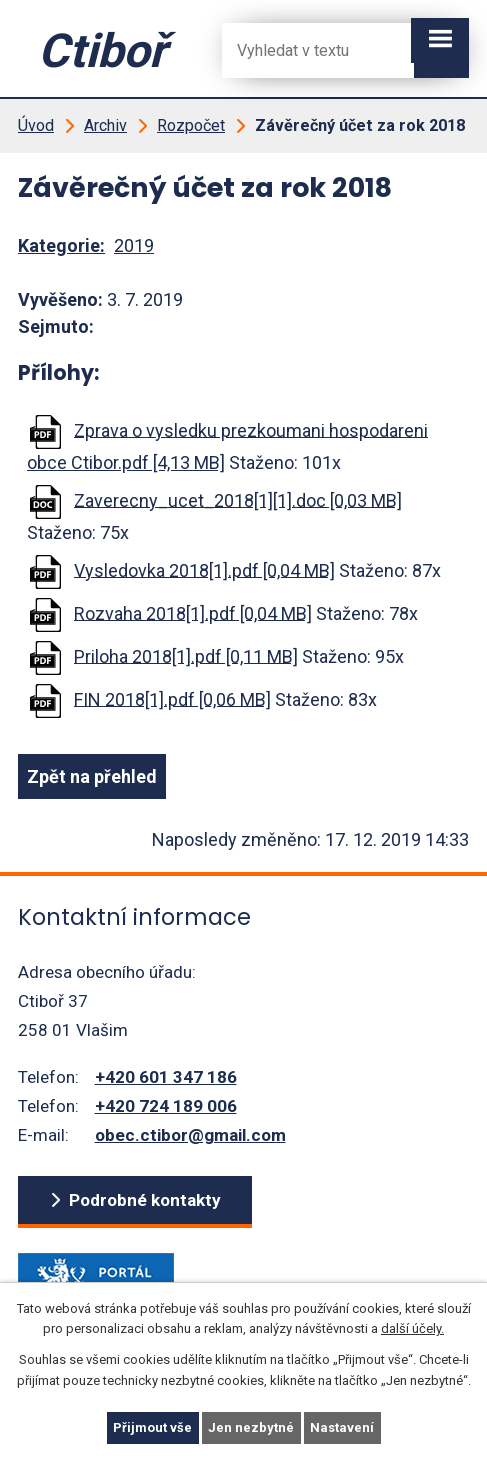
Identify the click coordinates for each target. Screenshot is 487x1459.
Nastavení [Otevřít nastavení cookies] (342, 1427)
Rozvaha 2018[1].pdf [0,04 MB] (193, 612)
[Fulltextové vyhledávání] (302, 50)
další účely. (412, 1329)
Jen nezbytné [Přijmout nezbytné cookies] (251, 1427)
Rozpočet (191, 125)
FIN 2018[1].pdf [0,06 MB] (172, 698)
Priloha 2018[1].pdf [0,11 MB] (186, 655)
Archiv (105, 125)
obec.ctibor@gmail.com (190, 1135)
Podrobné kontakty (145, 1200)
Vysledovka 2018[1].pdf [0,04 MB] (204, 569)
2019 (134, 245)
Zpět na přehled (92, 776)
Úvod (36, 125)
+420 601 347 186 (166, 1077)
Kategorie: (61, 245)
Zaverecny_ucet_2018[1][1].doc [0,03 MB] (238, 499)
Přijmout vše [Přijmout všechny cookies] (152, 1427)
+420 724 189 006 (166, 1106)
